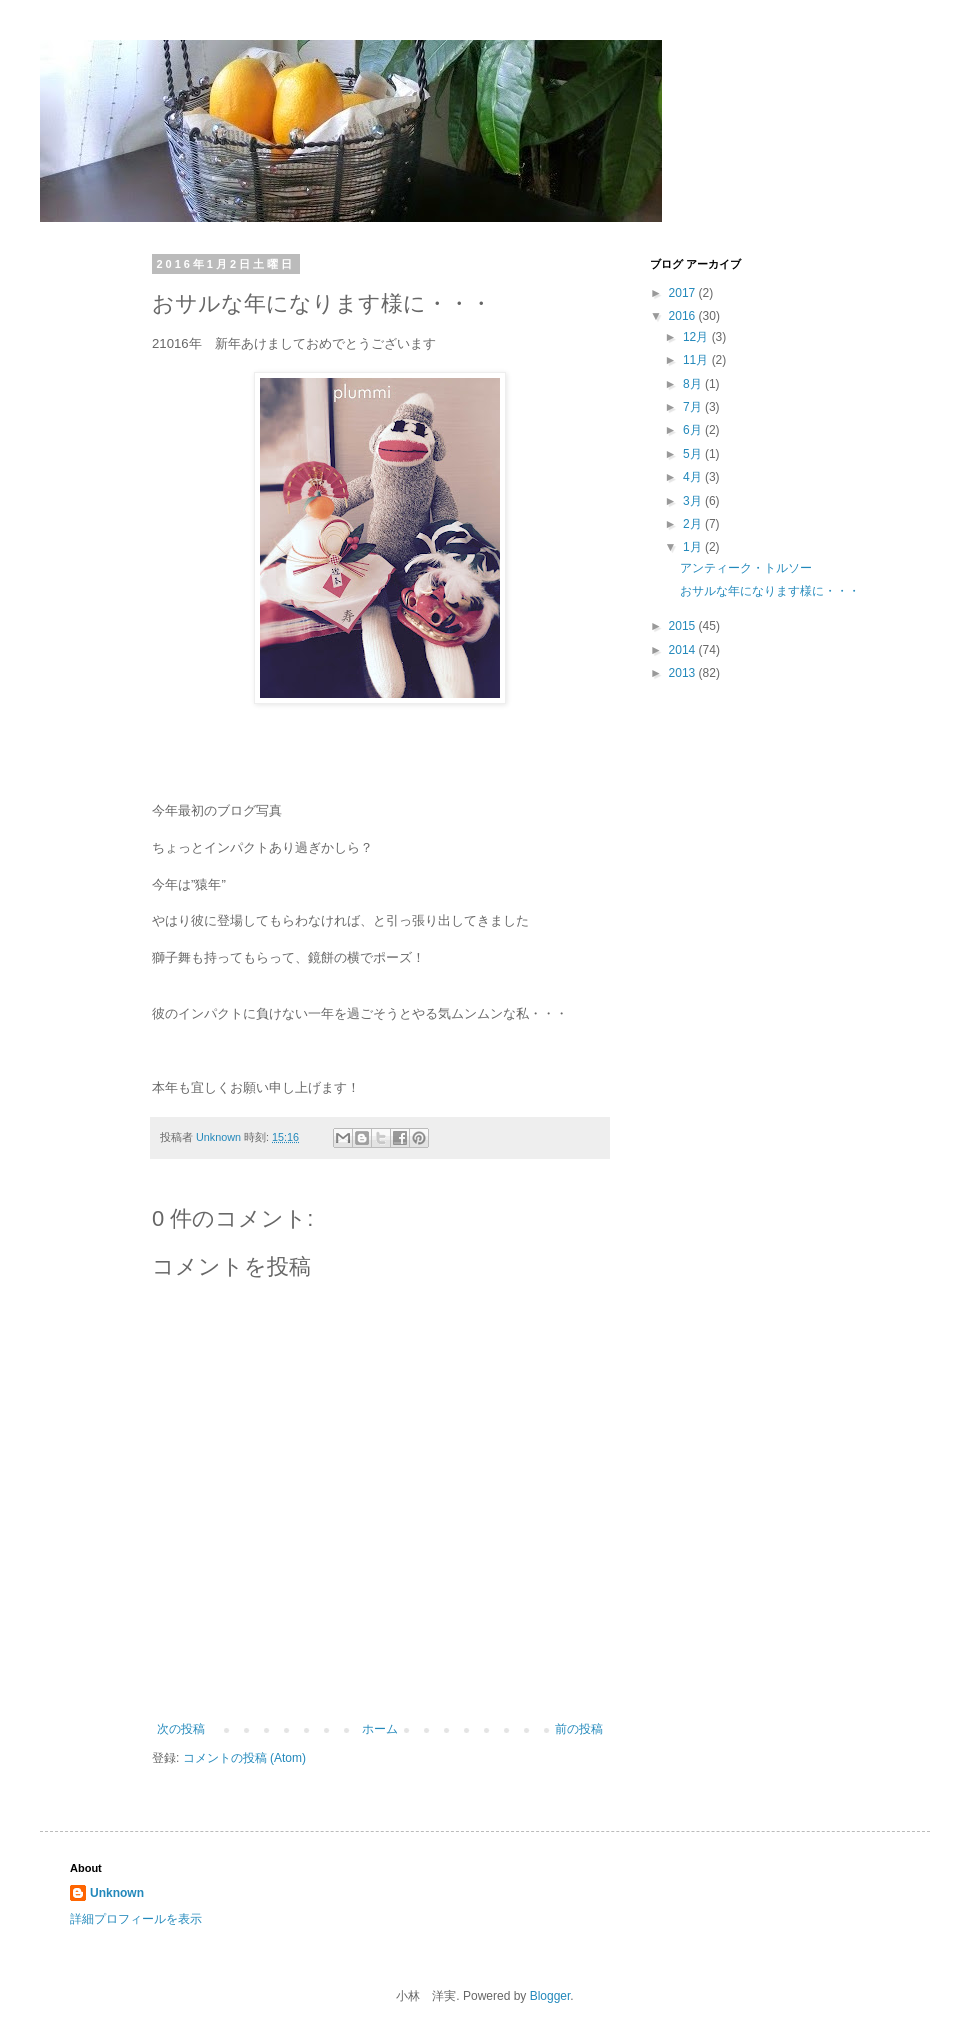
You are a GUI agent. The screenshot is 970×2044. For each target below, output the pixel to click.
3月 (694, 501)
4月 (694, 477)
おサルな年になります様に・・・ (770, 591)
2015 (684, 626)
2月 (694, 524)
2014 (684, 650)
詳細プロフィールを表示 (136, 1919)
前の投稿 (579, 1729)
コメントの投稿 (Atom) (244, 1758)
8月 (694, 384)
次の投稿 (181, 1729)
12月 (697, 337)
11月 (697, 360)
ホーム (380, 1729)
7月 (694, 407)
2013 (684, 673)
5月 (694, 454)
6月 (694, 430)
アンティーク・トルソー (746, 568)
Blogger (550, 1996)
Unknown (117, 1893)
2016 (684, 316)
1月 (694, 547)
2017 (684, 293)
